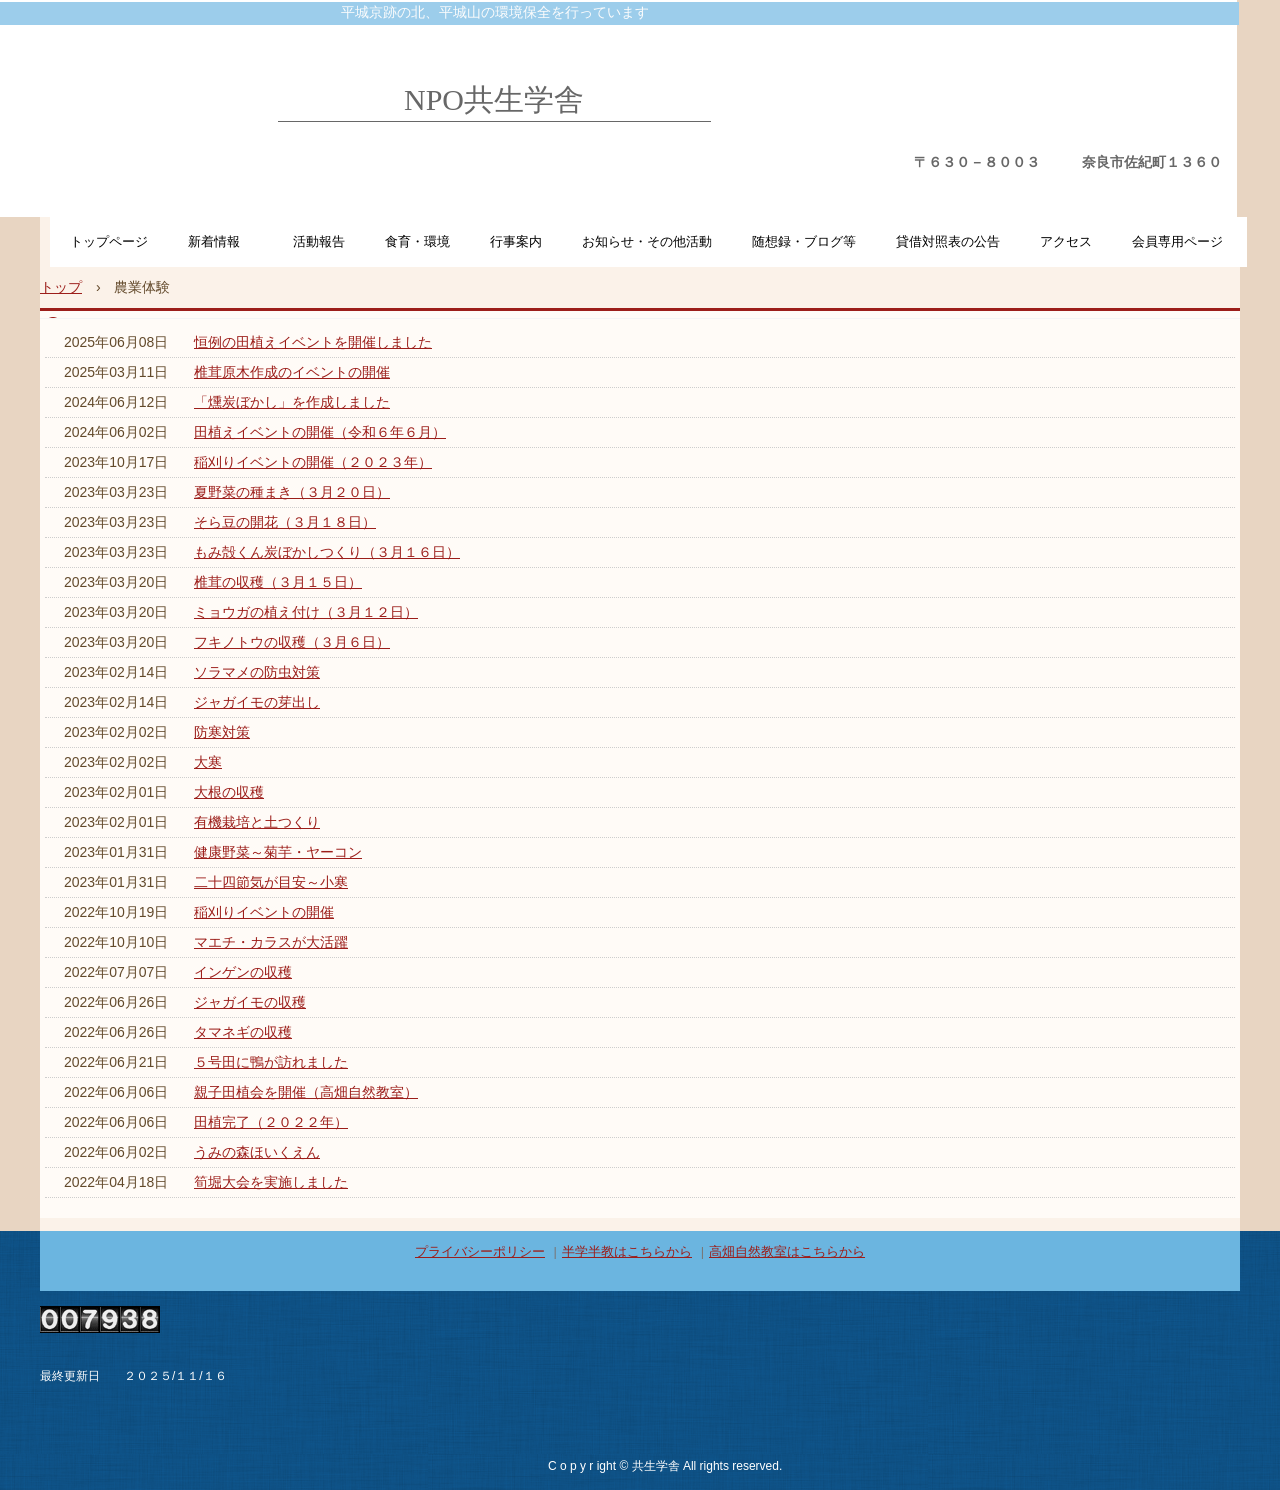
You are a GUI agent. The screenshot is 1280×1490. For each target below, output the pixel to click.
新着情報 (220, 241)
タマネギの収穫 (243, 1032)
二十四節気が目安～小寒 (271, 882)
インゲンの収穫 (243, 972)
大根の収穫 (229, 792)
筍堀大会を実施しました (271, 1182)
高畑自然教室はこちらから (787, 1251)
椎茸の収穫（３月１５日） (278, 582)
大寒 (208, 762)
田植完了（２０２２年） (271, 1122)
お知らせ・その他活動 (647, 241)
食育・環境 (417, 241)
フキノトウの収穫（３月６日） (292, 642)
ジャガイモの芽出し (257, 702)
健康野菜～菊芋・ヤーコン (278, 852)
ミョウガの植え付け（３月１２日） (306, 612)
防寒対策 (222, 732)
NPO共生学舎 (494, 99)
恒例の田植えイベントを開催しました (313, 342)
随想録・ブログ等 (804, 241)
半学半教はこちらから (627, 1251)
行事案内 (516, 241)
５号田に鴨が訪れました (271, 1062)
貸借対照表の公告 (948, 241)
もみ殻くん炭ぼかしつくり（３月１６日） (327, 552)
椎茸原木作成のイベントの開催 (292, 372)
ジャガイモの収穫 (250, 1002)
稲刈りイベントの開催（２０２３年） (313, 462)
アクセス (1066, 241)
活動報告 (319, 241)
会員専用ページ (1177, 241)
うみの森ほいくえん (257, 1152)
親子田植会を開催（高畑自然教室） (306, 1092)
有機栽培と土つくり (257, 822)
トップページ (109, 241)
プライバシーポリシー (480, 1251)
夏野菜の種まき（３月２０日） (292, 492)
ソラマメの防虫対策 (257, 672)
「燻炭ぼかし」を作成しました (292, 402)
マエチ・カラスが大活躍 (271, 942)
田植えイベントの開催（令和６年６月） (320, 432)
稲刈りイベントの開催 (264, 912)
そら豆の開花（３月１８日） (285, 522)
